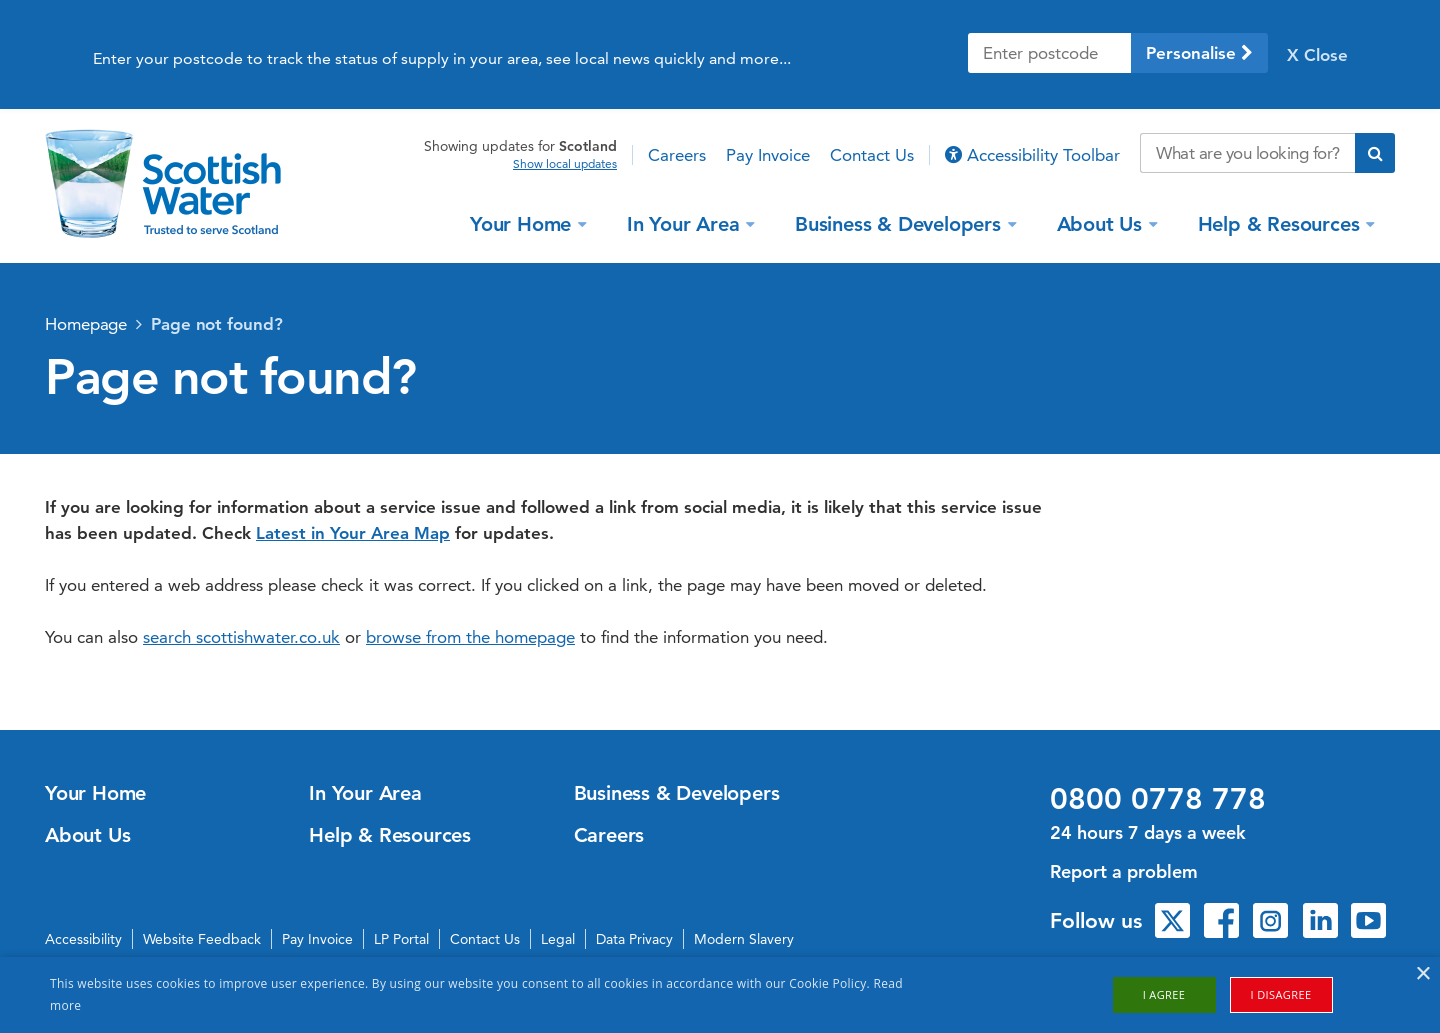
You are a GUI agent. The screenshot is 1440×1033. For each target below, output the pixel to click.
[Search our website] (1247, 153)
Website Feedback (202, 939)
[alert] (720, 995)
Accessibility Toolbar (1032, 155)
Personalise (1199, 53)
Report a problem (1124, 871)
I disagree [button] (1281, 994)
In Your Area (686, 223)
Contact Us (872, 155)
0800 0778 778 (1158, 799)
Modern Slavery (744, 939)
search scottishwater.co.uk (241, 637)
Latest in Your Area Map (353, 533)
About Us (1102, 223)
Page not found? (217, 324)
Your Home (523, 223)
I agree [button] (1164, 994)
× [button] (1422, 974)
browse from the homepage (470, 637)
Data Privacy (634, 939)
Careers (677, 155)
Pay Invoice (768, 155)
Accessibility (83, 939)
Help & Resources (1282, 223)
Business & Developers (901, 223)
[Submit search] (1375, 153)
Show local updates (565, 164)
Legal (558, 939)
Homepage (86, 324)
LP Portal (401, 939)
